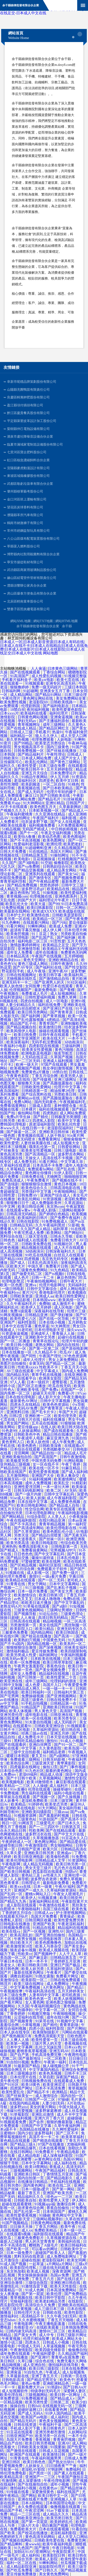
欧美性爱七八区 (23, 1319)
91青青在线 (16, 1584)
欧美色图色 (27, 1446)
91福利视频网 (40, 1479)
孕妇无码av (27, 721)
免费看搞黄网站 (13, 1106)
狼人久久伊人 (47, 736)
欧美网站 (54, 1233)
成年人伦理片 (34, 1360)
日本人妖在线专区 (15, 2032)
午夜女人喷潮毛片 (68, 1894)
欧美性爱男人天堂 (54, 2200)
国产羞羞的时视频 (54, 1816)
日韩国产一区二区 (40, 2099)
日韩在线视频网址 (21, 975)
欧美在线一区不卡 (44, 1468)
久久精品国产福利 (73, 2354)
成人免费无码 (25, 1162)
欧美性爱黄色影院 (67, 710)
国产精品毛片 (49, 799)
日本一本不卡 (37, 1961)
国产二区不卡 (67, 2133)
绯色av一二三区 (59, 2197)
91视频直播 (48, 1898)
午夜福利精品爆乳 (21, 2148)
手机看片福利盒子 (17, 680)
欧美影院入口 (22, 1629)
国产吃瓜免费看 (20, 2570)
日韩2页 (16, 1416)
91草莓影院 (20, 2114)
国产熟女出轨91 (62, 2462)
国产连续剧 (10, 1184)
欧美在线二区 (60, 2185)
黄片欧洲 (79, 979)
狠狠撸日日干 (18, 1203)
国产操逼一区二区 (21, 1132)
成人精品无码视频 (38, 1864)
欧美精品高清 (11, 2477)
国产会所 (37, 2122)
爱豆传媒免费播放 (21, 2574)
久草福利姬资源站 (61, 1890)
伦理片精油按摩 (36, 2339)
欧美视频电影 (13, 1782)
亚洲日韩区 (11, 2462)
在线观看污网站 (36, 923)
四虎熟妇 (50, 1113)
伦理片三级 (77, 1311)
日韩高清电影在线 (65, 1188)
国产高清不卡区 (74, 1819)
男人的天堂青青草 (40, 2241)
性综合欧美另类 (74, 1543)
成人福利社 (60, 2417)
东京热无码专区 (55, 1259)
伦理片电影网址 (52, 1285)
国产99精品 (24, 743)
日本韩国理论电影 (61, 2503)
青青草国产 (49, 1023)
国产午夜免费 (76, 919)
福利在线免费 (49, 1005)
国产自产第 (20, 2055)
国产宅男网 (10, 1696)
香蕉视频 (43, 2439)
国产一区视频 (34, 1931)
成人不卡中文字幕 (72, 2114)
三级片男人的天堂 (46, 2043)
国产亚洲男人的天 (49, 982)
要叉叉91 (39, 1756)
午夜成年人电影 (31, 1438)
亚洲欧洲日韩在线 (65, 2283)
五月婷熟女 (77, 1322)
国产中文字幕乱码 (49, 1554)
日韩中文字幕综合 (42, 1289)
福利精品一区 (22, 736)
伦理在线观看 (39, 1789)
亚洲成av (65, 1853)
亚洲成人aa (44, 1296)
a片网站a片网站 (59, 2264)
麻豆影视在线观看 (71, 1782)
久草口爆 (26, 2361)
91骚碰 (44, 2215)
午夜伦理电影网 (57, 2481)
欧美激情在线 (38, 915)
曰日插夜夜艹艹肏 (61, 2466)
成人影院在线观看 (21, 1905)
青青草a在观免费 (65, 2357)
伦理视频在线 (41, 896)
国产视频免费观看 (69, 878)
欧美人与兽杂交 (48, 1946)
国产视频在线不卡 (67, 1180)
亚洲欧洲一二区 (38, 1416)
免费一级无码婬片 (46, 687)
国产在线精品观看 (61, 1830)
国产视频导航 (25, 1614)
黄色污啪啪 (64, 1050)
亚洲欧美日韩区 (27, 2174)
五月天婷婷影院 (60, 769)
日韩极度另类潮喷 (66, 1117)
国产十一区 (29, 833)
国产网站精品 (13, 1517)
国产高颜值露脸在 (58, 1083)
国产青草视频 (54, 1016)
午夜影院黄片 (64, 2552)
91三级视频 (35, 1588)
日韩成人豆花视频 (54, 2451)
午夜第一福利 (55, 2062)
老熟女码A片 (11, 1606)
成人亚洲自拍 (34, 2365)
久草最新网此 (70, 807)
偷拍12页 (50, 1767)
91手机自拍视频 (34, 1703)
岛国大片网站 (62, 852)
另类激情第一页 (23, 1625)
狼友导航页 (64, 1053)
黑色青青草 (11, 1360)
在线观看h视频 (19, 2234)
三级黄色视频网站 (29, 1610)
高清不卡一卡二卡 (44, 2137)
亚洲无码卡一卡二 (17, 982)
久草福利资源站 (46, 1730)
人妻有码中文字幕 (44, 1995)
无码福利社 (77, 1285)
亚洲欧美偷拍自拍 (17, 1457)
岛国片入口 (52, 1685)
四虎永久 (33, 2342)
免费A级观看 (21, 1311)
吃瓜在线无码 (60, 1386)
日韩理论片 (31, 1883)
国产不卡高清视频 (25, 840)
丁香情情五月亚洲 (58, 2174)
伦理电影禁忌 (13, 1281)
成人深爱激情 (30, 2481)
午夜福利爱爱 (44, 2354)
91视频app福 (44, 2204)
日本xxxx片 (9, 713)
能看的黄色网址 (59, 1771)
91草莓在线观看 (36, 1606)
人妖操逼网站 (30, 1431)
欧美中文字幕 (69, 1121)
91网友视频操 (11, 1315)
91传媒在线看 (18, 2492)
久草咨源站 (74, 1203)
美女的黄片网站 (43, 2107)
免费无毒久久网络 (72, 2361)
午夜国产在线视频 (46, 956)
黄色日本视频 (65, 1184)
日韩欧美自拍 (25, 2200)
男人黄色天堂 (46, 1711)
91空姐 (46, 863)
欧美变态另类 (57, 1804)
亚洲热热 (9, 1546)
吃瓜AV (66, 1352)
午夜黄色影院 (18, 1076)
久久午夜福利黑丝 (50, 1225)
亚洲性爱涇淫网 (27, 1487)
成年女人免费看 (20, 952)
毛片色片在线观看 (69, 1868)
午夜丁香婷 (71, 1464)
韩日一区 (9, 1823)
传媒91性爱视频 (20, 2111)
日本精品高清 (18, 956)
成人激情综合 (47, 2096)
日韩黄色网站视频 (33, 717)
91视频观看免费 (13, 2122)
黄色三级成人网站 (33, 964)
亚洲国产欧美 (44, 1924)
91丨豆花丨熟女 (45, 934)
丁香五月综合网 (45, 1076)
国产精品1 (76, 1987)
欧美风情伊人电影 (21, 1031)
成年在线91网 (58, 2017)
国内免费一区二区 (15, 1393)
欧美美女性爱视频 (37, 1050)
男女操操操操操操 (33, 2275)
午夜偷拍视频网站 (42, 1281)
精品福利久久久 (31, 2197)
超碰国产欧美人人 (50, 2253)
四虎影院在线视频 (44, 1046)
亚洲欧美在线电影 (20, 1808)
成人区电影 (64, 1307)
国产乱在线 (66, 1169)
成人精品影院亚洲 (21, 2567)
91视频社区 (64, 1244)
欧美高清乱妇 (22, 1935)
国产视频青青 (22, 2021)
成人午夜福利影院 (62, 1498)
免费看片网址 (67, 1976)
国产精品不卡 (38, 2092)
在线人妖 (48, 1427)
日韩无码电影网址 (29, 1490)
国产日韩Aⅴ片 (75, 2387)
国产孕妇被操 (62, 1315)
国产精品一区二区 (61, 1363)
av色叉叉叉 (23, 1599)
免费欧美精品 (46, 2230)
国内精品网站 (42, 1632)
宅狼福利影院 (22, 2301)
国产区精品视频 (23, 1565)
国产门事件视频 (73, 1767)
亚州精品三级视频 (15, 1464)
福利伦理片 (59, 713)
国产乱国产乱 (43, 937)
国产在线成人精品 (21, 728)
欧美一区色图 (11, 1285)
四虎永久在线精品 (25, 1405)
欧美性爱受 (9, 1143)
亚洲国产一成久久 (29, 1890)
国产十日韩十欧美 (21, 1778)
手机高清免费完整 (46, 2055)
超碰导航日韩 (11, 1845)
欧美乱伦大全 (17, 904)
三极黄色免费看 (15, 1632)
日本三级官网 (62, 1801)
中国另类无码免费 (46, 1461)
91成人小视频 (72, 1741)
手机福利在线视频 (65, 2182)
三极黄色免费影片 (29, 2238)
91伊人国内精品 (59, 2413)
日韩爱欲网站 (69, 1147)
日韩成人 (75, 754)
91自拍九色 (34, 2372)
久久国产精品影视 (15, 1300)
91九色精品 (60, 1270)
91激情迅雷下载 (35, 2286)
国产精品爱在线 (73, 1842)
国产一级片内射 (28, 1494)
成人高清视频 (11, 1251)
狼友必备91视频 (23, 1950)
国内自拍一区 (72, 2096)
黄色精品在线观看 (15, 2141)
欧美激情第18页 (20, 1946)
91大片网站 (47, 1808)
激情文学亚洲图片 (25, 1038)
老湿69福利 (28, 1774)
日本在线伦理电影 (20, 1397)
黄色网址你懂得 (38, 1173)
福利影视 (69, 818)
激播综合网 (66, 2204)
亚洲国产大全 (43, 1476)
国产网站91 (73, 1233)
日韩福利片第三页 (69, 1692)
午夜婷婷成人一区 (17, 1842)
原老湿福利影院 (42, 1124)
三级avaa (61, 1812)
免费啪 (44, 1304)
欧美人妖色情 (11, 986)
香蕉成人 (56, 2167)
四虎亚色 (46, 781)
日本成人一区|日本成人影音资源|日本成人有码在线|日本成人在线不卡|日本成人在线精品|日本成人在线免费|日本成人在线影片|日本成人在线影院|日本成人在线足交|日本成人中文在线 (44, 647)
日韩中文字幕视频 (55, 1401)
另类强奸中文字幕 (36, 1192)
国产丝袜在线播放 (61, 751)
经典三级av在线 (34, 1733)
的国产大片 (27, 900)
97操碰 (63, 2099)
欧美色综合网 (18, 1763)
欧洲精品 (60, 2092)
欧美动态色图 (49, 837)
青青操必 (68, 1916)
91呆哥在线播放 (15, 2357)
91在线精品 (39, 852)
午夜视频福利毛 (73, 1102)
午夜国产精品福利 (50, 2170)
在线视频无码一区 (57, 2406)
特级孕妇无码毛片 (46, 2391)
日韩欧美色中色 (27, 1434)
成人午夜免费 (64, 1442)
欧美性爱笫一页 (45, 2040)
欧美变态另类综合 (50, 743)
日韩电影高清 (13, 2380)
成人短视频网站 (63, 994)
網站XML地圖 (20, 621)
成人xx (27, 2230)
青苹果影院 (67, 1763)
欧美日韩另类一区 (71, 1864)
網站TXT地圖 (43, 621)
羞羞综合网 (10, 2025)
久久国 (23, 2006)
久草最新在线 (18, 2376)
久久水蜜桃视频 (32, 2320)
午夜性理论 (55, 754)
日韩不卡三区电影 (15, 1730)
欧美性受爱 (27, 766)
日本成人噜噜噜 (47, 1599)
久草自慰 (46, 2077)
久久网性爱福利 (65, 2129)
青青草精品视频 (52, 1524)
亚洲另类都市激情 (50, 2432)
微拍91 (52, 1741)
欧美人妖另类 (33, 1969)
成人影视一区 (38, 1573)
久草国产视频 (62, 1057)
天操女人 (33, 1158)
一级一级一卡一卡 (58, 1688)
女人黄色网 (34, 2002)
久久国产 (9, 863)
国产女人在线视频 (65, 822)
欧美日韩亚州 (71, 1898)
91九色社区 (34, 1771)
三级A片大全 (29, 2525)
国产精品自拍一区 (46, 1453)
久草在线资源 (76, 2219)
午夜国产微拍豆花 (73, 2477)
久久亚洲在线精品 (50, 814)
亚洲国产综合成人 (55, 1195)
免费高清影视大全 (33, 1546)
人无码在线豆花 (35, 1057)
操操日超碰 (9, 1617)
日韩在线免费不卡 (61, 1700)
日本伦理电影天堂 (49, 1330)
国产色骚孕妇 (22, 2010)
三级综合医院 (37, 2283)
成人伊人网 (52, 930)
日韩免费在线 (33, 1177)
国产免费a (50, 1390)
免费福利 (72, 2469)
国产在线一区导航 (54, 1319)
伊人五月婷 (60, 777)
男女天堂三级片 (38, 1868)
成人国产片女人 (67, 758)
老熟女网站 (45, 1345)
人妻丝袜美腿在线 (35, 1143)
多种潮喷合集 (65, 1106)
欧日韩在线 (71, 1730)
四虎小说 (36, 2028)
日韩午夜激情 (62, 964)
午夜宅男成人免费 (29, 1233)
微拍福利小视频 (23, 2488)
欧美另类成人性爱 (21, 1655)
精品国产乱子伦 (23, 1023)
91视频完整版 (75, 676)
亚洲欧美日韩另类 (39, 1853)
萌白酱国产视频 (55, 2525)
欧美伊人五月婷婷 (36, 1307)
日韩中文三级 (73, 885)
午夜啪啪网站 (65, 1192)
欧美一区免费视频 (25, 1662)
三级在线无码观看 (54, 2268)
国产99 (54, 904)
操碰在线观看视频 (54, 1031)
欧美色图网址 (54, 840)
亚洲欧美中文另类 (40, 1337)
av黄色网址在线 (47, 2159)
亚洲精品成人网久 (25, 1688)
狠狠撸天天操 (29, 1083)
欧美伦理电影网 (20, 1860)
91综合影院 (36, 1517)
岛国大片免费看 (44, 1916)
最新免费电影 (46, 990)
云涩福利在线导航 (29, 2017)
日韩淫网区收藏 (38, 1920)
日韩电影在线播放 (15, 1924)
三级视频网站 (21, 2170)
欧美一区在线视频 (36, 1718)
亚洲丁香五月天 (45, 2376)
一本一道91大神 (56, 1487)
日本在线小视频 (52, 1322)
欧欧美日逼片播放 (36, 1603)
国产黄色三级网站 (65, 762)
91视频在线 (15, 1573)
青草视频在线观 (31, 1135)
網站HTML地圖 (66, 621)
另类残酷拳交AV (57, 1449)
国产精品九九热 (13, 1901)
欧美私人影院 (47, 2559)
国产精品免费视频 (22, 885)
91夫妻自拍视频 (38, 1722)
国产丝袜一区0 (51, 1539)
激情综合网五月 (13, 2070)
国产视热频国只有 (17, 2036)
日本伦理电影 (18, 937)
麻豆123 (31, 795)
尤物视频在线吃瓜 (21, 979)
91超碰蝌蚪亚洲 (38, 848)
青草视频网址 (29, 724)
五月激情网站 (18, 1476)
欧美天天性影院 (63, 2286)
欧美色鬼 (79, 1909)
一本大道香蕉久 (23, 1539)
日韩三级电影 (65, 1150)
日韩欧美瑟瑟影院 (67, 915)
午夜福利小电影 (13, 1046)
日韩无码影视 (54, 1759)
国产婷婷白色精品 (54, 1214)
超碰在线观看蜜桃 (17, 2204)
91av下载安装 (58, 2510)
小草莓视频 (31, 2025)
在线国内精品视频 (24, 2103)
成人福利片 (59, 1786)
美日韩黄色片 (54, 2428)
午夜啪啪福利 (29, 1909)
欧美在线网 (51, 1561)
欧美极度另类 (18, 1461)
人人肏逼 (38, 668)
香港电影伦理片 (52, 1292)
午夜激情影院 (37, 1845)
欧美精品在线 (58, 889)
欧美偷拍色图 (58, 1857)
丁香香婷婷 (16, 2014)
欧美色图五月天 (43, 807)
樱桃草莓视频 (11, 848)
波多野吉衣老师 (44, 1879)
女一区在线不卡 (46, 1464)
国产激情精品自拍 (54, 979)
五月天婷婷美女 (71, 1991)
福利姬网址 (49, 1655)
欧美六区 (51, 1849)
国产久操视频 (69, 1797)
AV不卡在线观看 (14, 807)
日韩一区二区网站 (71, 908)
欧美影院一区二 (35, 1980)
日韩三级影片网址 (72, 2335)
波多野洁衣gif (33, 889)
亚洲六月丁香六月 (49, 2118)
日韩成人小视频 (56, 2342)
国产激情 (42, 2548)
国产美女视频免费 (50, 1670)
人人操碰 (40, 1786)
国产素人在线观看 (69, 2473)
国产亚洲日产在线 (58, 1008)
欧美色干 (67, 2380)
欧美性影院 (74, 2312)
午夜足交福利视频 (56, 833)
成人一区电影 (57, 1001)
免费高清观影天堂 (49, 2036)
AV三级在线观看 (20, 1371)
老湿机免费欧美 (35, 1801)
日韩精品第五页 (35, 855)
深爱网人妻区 (75, 2391)
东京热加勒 (15, 2271)
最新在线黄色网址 (29, 1972)
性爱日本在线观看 (58, 986)
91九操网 (76, 1640)
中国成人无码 (29, 2346)
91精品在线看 (44, 1928)
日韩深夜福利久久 (61, 1251)
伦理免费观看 (43, 739)
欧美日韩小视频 (20, 1345)
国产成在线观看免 (59, 1431)
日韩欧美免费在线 (36, 1244)
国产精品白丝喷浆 (46, 1535)
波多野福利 (44, 2133)
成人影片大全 (49, 1397)
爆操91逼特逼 (43, 1558)
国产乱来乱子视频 (61, 1588)
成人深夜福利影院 (58, 2156)
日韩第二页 (60, 2402)
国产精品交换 (18, 1558)
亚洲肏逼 (14, 2372)
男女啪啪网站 (62, 1845)
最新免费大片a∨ (32, 2387)
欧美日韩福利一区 (36, 1692)
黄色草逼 (41, 1326)
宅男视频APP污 (63, 1550)
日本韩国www (45, 1300)
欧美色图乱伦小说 (58, 1532)
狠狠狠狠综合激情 (36, 1184)
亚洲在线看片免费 (33, 2499)
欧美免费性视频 (13, 702)
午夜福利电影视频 (73, 1513)
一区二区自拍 (54, 784)
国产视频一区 (44, 1797)
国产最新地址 (30, 2058)
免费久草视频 (71, 1879)
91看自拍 (79, 2529)
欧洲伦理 (53, 844)
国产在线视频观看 (25, 672)
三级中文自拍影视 (25, 1752)
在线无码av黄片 (15, 1659)
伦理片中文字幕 (67, 1087)
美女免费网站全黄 (71, 698)
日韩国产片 (76, 803)
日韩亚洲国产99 (20, 2436)
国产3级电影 (28, 863)
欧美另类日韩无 (60, 2518)
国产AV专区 (23, 967)
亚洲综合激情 (11, 2283)
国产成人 (18, 1263)
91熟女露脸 (44, 1976)
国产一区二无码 (51, 1580)
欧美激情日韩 (50, 1027)
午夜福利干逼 (50, 2425)
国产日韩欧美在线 (55, 795)
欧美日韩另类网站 (33, 1012)
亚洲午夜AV (58, 971)
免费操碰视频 (33, 1696)
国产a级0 (60, 1606)
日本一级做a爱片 (35, 2189)
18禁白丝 (17, 710)
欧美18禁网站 (36, 2167)
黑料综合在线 (11, 1236)
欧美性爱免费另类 (69, 1920)
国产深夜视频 (50, 1647)
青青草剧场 (69, 2025)
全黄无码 (36, 1363)
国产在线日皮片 (70, 2279)
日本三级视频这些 (21, 2073)
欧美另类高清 (18, 1543)
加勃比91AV (24, 2552)
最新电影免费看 (56, 1883)
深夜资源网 (62, 2271)
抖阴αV (71, 1872)
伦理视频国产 (21, 990)
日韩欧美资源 (22, 1296)
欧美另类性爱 (37, 2402)
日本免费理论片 (63, 773)
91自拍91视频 (17, 2062)
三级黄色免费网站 (33, 1270)
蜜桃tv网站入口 (38, 1894)
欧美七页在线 (68, 680)
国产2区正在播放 (32, 1386)
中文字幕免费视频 (25, 1987)
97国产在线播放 (51, 2144)
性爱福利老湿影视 (29, 844)
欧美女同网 (77, 2260)
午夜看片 (54, 1972)
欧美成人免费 (61, 926)
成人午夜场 (36, 971)
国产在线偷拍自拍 (33, 2484)
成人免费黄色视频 (65, 1502)
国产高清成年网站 (29, 1528)
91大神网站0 (33, 803)
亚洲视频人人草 (63, 2499)
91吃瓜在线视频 (38, 1255)
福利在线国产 (68, 2492)
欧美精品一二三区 (15, 1786)
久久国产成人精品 (35, 1229)
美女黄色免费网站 (54, 2574)
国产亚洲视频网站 (61, 1696)
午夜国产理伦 (50, 1356)
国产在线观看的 (13, 1745)
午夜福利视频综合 (46, 2006)
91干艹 (77, 2066)
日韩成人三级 (22, 732)
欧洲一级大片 (27, 1065)
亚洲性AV (56, 1931)
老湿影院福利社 (60, 1128)
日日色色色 (23, 1554)
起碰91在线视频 (71, 1337)
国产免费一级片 (65, 1573)
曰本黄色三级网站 (63, 668)
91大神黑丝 (61, 1326)
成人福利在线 (65, 2163)
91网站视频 (74, 1461)
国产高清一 (64, 1636)
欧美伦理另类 (65, 1416)
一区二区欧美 (55, 2058)
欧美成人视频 (38, 2271)
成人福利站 (31, 2555)
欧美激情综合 (25, 1595)
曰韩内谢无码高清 (21, 2331)
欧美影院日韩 (54, 2555)
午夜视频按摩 (11, 1991)
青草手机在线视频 (46, 1375)
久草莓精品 (16, 1169)
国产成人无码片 (31, 792)
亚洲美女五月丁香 (55, 691)
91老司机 (25, 1330)
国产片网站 (76, 2028)
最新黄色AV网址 (24, 1401)
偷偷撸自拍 (77, 2350)
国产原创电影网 (74, 1348)
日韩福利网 (11, 691)
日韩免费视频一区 (29, 751)
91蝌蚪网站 (37, 926)
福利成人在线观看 (33, 1240)
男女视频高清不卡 (29, 747)
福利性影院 (27, 1322)
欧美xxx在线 (21, 1887)
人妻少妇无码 (53, 2103)
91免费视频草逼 (35, 2398)
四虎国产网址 (22, 2088)
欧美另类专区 (65, 1718)
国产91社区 (10, 2085)
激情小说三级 (11, 2342)
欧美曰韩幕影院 (40, 908)
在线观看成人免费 (69, 2081)
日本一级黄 (43, 1887)
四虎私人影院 (44, 1121)
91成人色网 (35, 2290)
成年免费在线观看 (15, 2354)
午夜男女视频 (25, 1939)
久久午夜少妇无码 (61, 2316)
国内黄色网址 (35, 2185)
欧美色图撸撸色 (48, 1943)
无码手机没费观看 (46, 1042)
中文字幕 (29, 1748)
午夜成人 (53, 2372)
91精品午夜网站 (35, 777)
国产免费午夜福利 (65, 1218)
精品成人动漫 (52, 1774)
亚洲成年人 (40, 1334)
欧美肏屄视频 (18, 934)
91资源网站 (77, 1860)
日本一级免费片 (20, 2253)
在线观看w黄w (18, 1210)
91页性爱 (57, 941)
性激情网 (9, 2481)
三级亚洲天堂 (43, 1763)
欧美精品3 (51, 949)
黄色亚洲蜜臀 (21, 2159)
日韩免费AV (28, 1195)
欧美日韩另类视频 (40, 2443)
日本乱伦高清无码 (43, 1263)
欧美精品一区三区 (48, 919)
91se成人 (17, 1498)
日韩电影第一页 (64, 1546)
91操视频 (51, 893)
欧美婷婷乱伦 (62, 2522)
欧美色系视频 (50, 2073)
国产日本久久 (69, 1823)
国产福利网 (31, 1016)
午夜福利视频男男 (46, 2458)
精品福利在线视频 (54, 1674)
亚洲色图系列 (66, 896)
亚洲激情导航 (29, 949)
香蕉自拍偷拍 (58, 2208)
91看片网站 (16, 926)
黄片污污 (29, 1292)
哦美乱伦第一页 (42, 1147)
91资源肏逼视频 (15, 1334)
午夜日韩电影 (64, 2548)
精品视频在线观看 (36, 1248)
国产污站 (59, 923)
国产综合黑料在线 (36, 1094)
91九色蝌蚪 (11, 923)
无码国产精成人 (35, 829)
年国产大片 (68, 1412)
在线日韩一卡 (34, 1128)
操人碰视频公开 (56, 2066)
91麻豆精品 (71, 1468)
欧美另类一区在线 (15, 919)
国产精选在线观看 (48, 2141)
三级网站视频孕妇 (48, 2219)
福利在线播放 (54, 1419)
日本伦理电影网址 (40, 1513)
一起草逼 (37, 2264)
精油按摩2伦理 (63, 1091)
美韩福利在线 (69, 2241)
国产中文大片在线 (69, 1834)
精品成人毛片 (75, 1453)
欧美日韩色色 (34, 2462)
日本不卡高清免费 (50, 2088)
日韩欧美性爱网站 (36, 1087)
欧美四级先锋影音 (50, 2350)
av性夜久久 (52, 1875)
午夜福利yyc (10, 1292)
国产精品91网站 (48, 695)
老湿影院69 (39, 702)
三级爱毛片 (46, 1823)
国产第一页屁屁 (35, 2522)
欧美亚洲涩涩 (54, 2085)
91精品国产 (31, 1707)
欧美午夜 (69, 2227)
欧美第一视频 (18, 2043)
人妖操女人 (35, 2466)
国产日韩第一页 (31, 1677)
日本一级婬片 (38, 1382)
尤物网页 (54, 1177)
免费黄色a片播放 (35, 1072)
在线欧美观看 (48, 2327)
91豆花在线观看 (20, 2432)
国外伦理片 (10, 1898)
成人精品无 (10, 889)
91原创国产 (49, 1819)
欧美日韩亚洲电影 (29, 1857)
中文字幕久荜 (72, 1162)
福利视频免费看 (42, 825)
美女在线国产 (50, 1625)
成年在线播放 (47, 952)
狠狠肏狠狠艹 (75, 1139)
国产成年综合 (11, 1868)
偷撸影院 (61, 863)
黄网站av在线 (29, 1098)
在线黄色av (48, 2488)
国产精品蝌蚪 (11, 2544)
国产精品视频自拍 (21, 1027)
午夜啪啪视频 (65, 2014)
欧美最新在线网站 (15, 911)
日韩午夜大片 (71, 1281)
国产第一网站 (64, 2189)
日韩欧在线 (52, 2312)
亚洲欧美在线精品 (73, 2305)
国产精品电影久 (60, 2178)
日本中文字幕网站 (64, 1584)
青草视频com (17, 896)
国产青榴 (68, 990)
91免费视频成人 (55, 1221)
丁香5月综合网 (22, 1569)
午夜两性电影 (75, 2055)
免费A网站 (23, 1102)
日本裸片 (29, 1109)
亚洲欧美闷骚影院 (36, 1812)
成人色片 (22, 1277)
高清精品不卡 (33, 2316)
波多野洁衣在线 (38, 1834)
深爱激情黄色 (43, 2492)
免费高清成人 (13, 1180)
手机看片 (42, 732)
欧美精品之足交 (56, 945)
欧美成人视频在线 (54, 1950)
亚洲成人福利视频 (58, 1061)
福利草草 (61, 1229)
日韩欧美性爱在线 (49, 2540)
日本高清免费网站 (61, 2290)
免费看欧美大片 (23, 2529)
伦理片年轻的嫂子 (61, 792)
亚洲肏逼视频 (62, 717)
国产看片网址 (11, 2002)
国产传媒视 (42, 1079)
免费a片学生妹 (18, 1117)
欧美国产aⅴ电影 (35, 2417)
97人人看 (17, 1382)
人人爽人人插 (18, 2040)
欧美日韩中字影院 (50, 2298)
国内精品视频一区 (42, 1644)
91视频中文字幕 (70, 2021)
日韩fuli (34, 2406)
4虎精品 (53, 1020)
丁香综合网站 (54, 672)
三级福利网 (71, 1046)
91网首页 (26, 1823)
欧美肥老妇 (73, 844)
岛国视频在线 (11, 1158)
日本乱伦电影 (68, 1558)
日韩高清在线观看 (25, 1621)
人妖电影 (65, 739)
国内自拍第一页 (31, 2178)
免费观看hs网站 (41, 1169)
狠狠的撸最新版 (60, 2122)
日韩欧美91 (10, 758)
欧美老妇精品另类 (50, 2301)
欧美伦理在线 (11, 2395)
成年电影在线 (37, 1715)
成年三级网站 (54, 724)
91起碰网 (30, 691)
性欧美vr (25, 1954)
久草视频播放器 (46, 1838)
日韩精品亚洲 (37, 1315)
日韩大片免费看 (13, 852)
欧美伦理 (54, 2294)
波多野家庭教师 (48, 2111)
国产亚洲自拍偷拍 (50, 1935)
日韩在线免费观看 (65, 1980)
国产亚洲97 (40, 2357)
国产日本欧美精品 (58, 788)
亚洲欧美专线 (28, 1390)
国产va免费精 (29, 866)
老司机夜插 (71, 1995)
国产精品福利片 (31, 754)
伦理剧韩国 (31, 706)
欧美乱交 (62, 1483)
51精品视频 (11, 829)
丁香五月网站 (47, 2227)
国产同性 (29, 1356)
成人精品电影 (29, 2156)
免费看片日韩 (57, 1266)
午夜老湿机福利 (71, 1924)
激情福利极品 (18, 1651)
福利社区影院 (50, 1565)
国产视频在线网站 (17, 2540)
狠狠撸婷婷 (20, 687)
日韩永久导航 (62, 1236)
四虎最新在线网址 (25, 1767)
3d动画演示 (73, 1042)
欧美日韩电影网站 (32, 1505)
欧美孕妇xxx (11, 960)
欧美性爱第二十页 (61, 1677)
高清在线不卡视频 (58, 1158)
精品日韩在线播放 (58, 1434)
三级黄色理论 (72, 1614)
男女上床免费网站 (63, 1360)
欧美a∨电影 (44, 680)
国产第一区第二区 (44, 1348)
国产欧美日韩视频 (15, 1872)
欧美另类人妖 (72, 1076)
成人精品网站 (22, 695)
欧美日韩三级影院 (44, 2368)
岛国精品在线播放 (34, 2129)
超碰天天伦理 (44, 1393)
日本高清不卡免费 (48, 1165)
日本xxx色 (72, 2047)
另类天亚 (22, 1535)
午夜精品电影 (68, 2152)
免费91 (36, 2062)
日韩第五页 (71, 1827)
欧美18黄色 (31, 2085)
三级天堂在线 (37, 1236)
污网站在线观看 (74, 2032)
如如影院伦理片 (52, 2567)
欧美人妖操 (35, 1498)
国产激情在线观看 (21, 2451)
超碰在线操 (30, 2260)
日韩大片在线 (29, 1419)
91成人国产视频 (13, 2264)
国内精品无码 (18, 1375)
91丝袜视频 (73, 799)
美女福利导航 (70, 1808)
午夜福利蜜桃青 (20, 814)
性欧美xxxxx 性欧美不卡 (38, 1367)
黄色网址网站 (46, 1842)
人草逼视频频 (54, 2346)
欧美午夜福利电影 (57, 2544)
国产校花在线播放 (36, 1636)
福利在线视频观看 (54, 1109)
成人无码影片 (65, 1722)
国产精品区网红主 (54, 728)
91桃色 (73, 784)
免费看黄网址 (49, 1139)
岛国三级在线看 (56, 1909)
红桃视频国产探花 (73, 859)
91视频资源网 (25, 1816)
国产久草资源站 (27, 1532)
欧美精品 (19, 1804)
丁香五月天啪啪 (60, 2320)
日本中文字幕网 (20, 2047)
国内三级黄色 (58, 747)
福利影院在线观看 (48, 2234)
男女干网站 (37, 1584)
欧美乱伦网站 (37, 762)
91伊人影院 (64, 1173)
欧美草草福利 (73, 2137)
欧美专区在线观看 (61, 1509)
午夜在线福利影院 (21, 1520)
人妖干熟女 (55, 1135)
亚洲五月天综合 (35, 773)
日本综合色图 (11, 1771)
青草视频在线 (22, 2298)
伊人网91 (79, 2200)
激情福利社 (10, 2316)
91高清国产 (20, 676)
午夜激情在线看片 (54, 1905)
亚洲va (31, 1285)
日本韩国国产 (54, 2212)
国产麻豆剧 (39, 1957)
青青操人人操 (64, 1334)
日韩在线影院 (28, 1221)
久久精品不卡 (46, 1352)
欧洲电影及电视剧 (36, 1053)
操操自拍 (18, 2406)
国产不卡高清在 (23, 1524)
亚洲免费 (22, 2279)
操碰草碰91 (63, 1789)
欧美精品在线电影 (15, 1838)
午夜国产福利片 (46, 818)
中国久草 (36, 1266)
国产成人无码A (31, 2413)
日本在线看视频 (52, 2148)
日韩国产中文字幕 (36, 2126)
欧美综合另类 (22, 2559)
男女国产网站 (18, 1423)
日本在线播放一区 (17, 1352)
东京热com (55, 1206)
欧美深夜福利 (18, 1042)
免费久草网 (67, 997)
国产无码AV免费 (24, 1408)
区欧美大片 (16, 1266)
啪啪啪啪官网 (75, 1177)
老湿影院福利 (53, 2260)
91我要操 (57, 2447)
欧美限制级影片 (46, 2032)
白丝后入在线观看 (69, 1255)
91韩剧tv (54, 2387)
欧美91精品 (45, 1629)
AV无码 (71, 1490)
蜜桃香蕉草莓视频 (32, 2051)
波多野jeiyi (19, 2107)
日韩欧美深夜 (50, 1446)
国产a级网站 (60, 1756)
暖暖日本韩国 (18, 1756)
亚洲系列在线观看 (40, 874)
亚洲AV (64, 2443)
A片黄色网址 (54, 1987)
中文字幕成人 (48, 1371)
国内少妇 (25, 2133)
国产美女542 (68, 874)
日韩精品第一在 (63, 1703)
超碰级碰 (75, 2118)
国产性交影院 (76, 967)
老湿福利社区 (25, 781)
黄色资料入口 (13, 1442)
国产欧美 (8, 2533)
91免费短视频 (13, 908)
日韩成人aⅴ (44, 1913)
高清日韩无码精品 (53, 1617)
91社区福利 (77, 982)
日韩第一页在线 (74, 2376)
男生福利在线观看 (36, 1793)
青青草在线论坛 (46, 1341)
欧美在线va (11, 1931)
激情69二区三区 (52, 2331)
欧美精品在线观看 (20, 1580)
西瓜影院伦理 (11, 2305)
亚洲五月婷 (60, 1733)
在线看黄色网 (56, 2410)
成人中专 (47, 2335)
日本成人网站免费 (36, 758)
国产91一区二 (65, 1745)
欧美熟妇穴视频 (27, 1640)
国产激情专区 (40, 878)
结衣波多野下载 (35, 822)
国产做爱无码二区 (27, 1274)
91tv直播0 (18, 1789)
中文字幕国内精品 (44, 2070)
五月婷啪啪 (73, 956)
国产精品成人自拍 (64, 1505)
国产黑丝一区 (40, 2473)
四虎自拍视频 (32, 1001)
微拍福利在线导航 (63, 2365)
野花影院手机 (13, 971)
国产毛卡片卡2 (44, 1412)
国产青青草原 (62, 1012)
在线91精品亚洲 (52, 1520)
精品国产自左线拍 (15, 1079)
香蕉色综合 (56, 1666)
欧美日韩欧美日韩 (33, 1965)
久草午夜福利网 (67, 2126)
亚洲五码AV (59, 2051)
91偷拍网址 (21, 818)
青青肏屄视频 (65, 2439)
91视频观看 (34, 683)
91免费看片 (45, 2152)
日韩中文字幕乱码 (59, 1494)
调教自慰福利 (22, 1976)
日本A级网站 (32, 2503)
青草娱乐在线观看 (15, 1797)
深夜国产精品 (67, 2077)
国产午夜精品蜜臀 (44, 881)
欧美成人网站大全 (67, 2339)
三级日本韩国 (75, 687)
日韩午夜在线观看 (54, 1035)
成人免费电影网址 (61, 2256)
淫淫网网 (22, 1453)
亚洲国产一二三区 (40, 2477)
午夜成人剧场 (45, 1210)
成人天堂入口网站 (73, 2537)
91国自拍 (79, 1438)
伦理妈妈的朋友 (63, 1681)
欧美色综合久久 (35, 1188)
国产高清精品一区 (40, 1154)
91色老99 (9, 1431)
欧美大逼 (38, 904)
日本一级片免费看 (33, 1591)
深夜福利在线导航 (49, 1311)
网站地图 (50, 653)
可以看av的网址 (44, 2249)
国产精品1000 (11, 1259)
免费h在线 (72, 1599)
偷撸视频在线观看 (65, 2507)
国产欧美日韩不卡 (29, 769)
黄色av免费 (31, 2383)
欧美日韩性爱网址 (70, 1296)
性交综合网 (34, 1509)
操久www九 (77, 1330)
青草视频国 (77, 2088)
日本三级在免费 (52, 766)
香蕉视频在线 (29, 788)
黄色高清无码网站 (40, 2537)
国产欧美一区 (18, 2249)
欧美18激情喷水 (40, 1782)
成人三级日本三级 (49, 2309)
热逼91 (57, 732)
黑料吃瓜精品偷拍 (29, 1741)
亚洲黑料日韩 (18, 1412)
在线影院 (76, 2301)
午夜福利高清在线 (40, 1991)
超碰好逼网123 (30, 2410)
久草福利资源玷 (60, 1969)
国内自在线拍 (68, 1345)
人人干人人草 (70, 1954)
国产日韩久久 (47, 2570)
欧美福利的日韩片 (33, 1218)
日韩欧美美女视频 (33, 2447)
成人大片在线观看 (69, 1248)
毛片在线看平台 (23, 1378)
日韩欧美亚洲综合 (49, 1726)
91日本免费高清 (74, 904)
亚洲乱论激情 (43, 2114)
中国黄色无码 (54, 1640)
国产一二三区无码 (25, 1061)
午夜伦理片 (11, 698)
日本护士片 (15, 915)
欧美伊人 (28, 1898)
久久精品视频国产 (69, 848)
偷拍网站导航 (29, 1113)
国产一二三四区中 (44, 1827)
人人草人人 (57, 1517)
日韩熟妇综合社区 (58, 866)
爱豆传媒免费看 (45, 1651)
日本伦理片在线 (23, 2077)
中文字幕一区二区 (50, 2010)
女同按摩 (33, 986)
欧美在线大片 (54, 1038)
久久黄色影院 (50, 1748)
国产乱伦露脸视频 (29, 1020)
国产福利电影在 (56, 706)
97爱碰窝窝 (30, 1561)
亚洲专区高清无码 (61, 683)
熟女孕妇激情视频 (58, 1068)
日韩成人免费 (75, 2458)
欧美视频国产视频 (25, 1068)
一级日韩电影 (13, 1289)
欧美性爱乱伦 (13, 2092)
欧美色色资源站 (56, 1405)
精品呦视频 (52, 1621)
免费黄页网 (77, 2540)
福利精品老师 (54, 1752)
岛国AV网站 (73, 2159)
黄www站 (33, 2544)
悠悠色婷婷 (50, 885)
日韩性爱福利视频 (40, 997)
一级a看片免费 (54, 1576)
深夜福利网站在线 (44, 1901)
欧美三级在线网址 (29, 1984)
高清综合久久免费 (40, 2305)
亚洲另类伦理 (11, 1715)
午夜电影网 (11, 1864)
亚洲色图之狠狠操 (61, 2002)
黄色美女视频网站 (54, 2421)
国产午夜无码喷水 (20, 1139)
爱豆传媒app (28, 1427)
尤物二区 (9, 2058)
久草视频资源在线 (61, 2238)
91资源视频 (52, 1199)
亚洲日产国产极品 (65, 1965)
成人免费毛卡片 (31, 1737)
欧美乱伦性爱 (69, 1124)
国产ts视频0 (55, 1274)
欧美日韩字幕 (50, 975)
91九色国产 (23, 2548)
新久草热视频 (18, 739)
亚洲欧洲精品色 (56, 2383)
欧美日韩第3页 (51, 1595)
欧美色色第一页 (38, 1999)
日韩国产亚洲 (29, 1849)
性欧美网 (36, 1830)
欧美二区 (54, 1490)
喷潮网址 (42, 2552)
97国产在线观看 (54, 1065)
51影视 (73, 1225)
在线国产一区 (72, 1390)
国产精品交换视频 (29, 870)
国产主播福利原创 (54, 721)
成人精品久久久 (56, 2514)
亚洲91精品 (55, 803)
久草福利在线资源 (15, 1165)
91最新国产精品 (27, 2066)
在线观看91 (23, 1726)
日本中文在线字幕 (17, 1326)
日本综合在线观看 (25, 1449)
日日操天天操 (22, 2227)
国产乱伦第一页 (27, 2212)
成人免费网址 (58, 1984)
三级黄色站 (27, 1819)
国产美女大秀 (62, 1591)
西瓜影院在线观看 (48, 1872)
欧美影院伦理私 (23, 2268)
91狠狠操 (68, 1423)
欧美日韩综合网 (31, 1206)
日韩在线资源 (25, 2425)
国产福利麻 (67, 937)
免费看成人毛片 (35, 994)
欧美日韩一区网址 (65, 2395)
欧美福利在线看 (34, 713)
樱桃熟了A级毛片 (44, 2245)
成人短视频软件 (15, 2391)
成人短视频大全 (66, 1143)
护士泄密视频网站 (71, 1913)
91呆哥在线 (45, 2021)
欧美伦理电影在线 (61, 1528)
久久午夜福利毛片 (21, 1304)
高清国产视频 (71, 1711)
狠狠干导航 (10, 2163)
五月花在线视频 (45, 1423)
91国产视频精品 (15, 2223)
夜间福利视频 (38, 710)
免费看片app (10, 803)
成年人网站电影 (73, 1289)
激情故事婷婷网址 (25, 945)
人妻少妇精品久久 (20, 1005)
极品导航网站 (11, 2099)
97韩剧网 (56, 2469)
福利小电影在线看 (69, 1793)
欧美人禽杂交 (68, 1476)
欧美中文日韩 (67, 781)
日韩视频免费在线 (15, 1928)
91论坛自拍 (49, 1614)
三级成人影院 (40, 1106)
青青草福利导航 (13, 881)
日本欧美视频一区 (44, 810)
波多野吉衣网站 (71, 1154)
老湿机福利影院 (63, 2533)
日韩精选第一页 (35, 1091)
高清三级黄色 (33, 1700)
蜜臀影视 (60, 1382)
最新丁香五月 (29, 2193)
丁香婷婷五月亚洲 (65, 1961)
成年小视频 (60, 2484)
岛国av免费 (60, 2275)
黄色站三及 (31, 1875)
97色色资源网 (75, 1356)
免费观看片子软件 (52, 1569)
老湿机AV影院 (33, 2469)
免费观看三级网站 (25, 1759)
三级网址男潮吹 (60, 1610)
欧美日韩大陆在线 (72, 1427)
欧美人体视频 (21, 1711)
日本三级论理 (75, 695)
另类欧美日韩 (65, 1094)
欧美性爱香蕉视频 (44, 1472)
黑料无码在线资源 (29, 2256)
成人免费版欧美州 (46, 1203)
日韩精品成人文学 (50, 1860)
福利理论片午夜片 (54, 900)
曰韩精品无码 (22, 1225)
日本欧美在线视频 (46, 1659)
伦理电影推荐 (50, 1939)
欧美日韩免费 (25, 1035)
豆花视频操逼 (44, 859)
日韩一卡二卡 (43, 1277)
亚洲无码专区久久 (72, 1629)
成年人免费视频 (38, 1483)
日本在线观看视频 (54, 2529)
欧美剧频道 (31, 784)
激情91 (34, 1576)
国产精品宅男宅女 (42, 2380)
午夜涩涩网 (35, 2510)
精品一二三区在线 (25, 2514)
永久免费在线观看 (33, 2507)
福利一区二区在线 (21, 2563)
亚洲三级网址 (65, 1079)
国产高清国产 (46, 1457)
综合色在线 (45, 2361)
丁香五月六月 (43, 2279)
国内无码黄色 (46, 1102)
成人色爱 (33, 1685)
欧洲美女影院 (50, 1378)
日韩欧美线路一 (63, 702)
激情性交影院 (75, 1778)
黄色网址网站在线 (38, 698)
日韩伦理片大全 (27, 2312)
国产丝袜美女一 (20, 2096)
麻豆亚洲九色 (58, 1438)
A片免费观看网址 (72, 825)
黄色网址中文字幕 (67, 2215)
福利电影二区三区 (33, 941)
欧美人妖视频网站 (69, 1999)
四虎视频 (32, 1259)
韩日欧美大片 (22, 1943)
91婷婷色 (35, 1804)
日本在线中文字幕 (33, 1502)
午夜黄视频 (11, 2339)
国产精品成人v (63, 2398)
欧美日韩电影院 (45, 1543)
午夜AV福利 (65, 1887)
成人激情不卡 (64, 1304)
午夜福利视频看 (74, 1655)
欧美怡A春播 (25, 837)
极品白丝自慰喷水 (25, 1008)
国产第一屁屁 (33, 2294)
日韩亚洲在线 (62, 1715)
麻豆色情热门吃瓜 (25, 893)
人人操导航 (19, 1879)
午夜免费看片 (38, 1180)
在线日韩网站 (22, 2152)
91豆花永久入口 (74, 1838)
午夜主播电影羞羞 (50, 2324)
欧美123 (24, 1121)
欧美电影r (22, 859)
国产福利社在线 (49, 967)
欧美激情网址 (65, 1479)
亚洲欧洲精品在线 (63, 960)
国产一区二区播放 (15, 1341)
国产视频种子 (45, 1954)
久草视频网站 (50, 1778)
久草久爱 (14, 1853)
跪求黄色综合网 (31, 2208)
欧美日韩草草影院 (58, 1662)
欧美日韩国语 (67, 1632)
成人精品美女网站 (61, 870)
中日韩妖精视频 (64, 829)
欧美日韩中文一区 (53, 2496)
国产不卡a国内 (12, 1644)
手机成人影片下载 (25, 2428)
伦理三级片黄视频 (17, 2309)
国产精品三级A (23, 2144)
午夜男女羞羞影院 (29, 1666)
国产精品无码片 (23, 2421)
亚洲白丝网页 (40, 1745)
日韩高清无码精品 (21, 1214)
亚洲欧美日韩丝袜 (54, 1132)
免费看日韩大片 (63, 1240)
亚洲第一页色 (22, 1670)
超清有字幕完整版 (25, 930)
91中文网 (8, 1206)
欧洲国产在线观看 (25, 2454)
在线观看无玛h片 (14, 1916)
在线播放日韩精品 (33, 2182)
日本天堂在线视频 (61, 1737)
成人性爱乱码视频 (46, 676)
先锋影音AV (24, 2327)
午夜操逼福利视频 (17, 2118)
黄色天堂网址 (35, 960)
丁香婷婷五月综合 (17, 1913)
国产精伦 (41, 1117)
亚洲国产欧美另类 (58, 2193)
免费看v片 (67, 1393)
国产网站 (28, 2496)
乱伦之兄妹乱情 (48, 2047)
